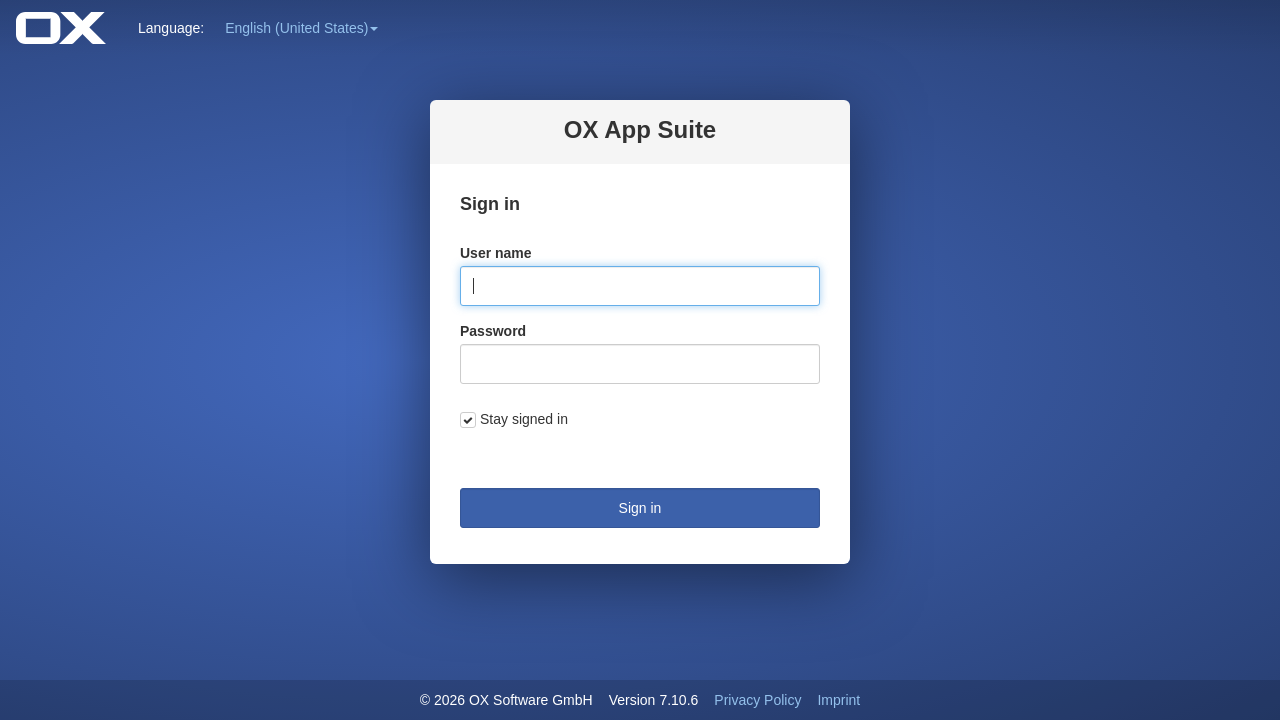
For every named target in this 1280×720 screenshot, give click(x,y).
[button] (301, 28)
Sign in (640, 508)
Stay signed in (524, 419)
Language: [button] (171, 28)
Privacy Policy (757, 700)
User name (496, 253)
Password (493, 331)
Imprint (838, 700)
